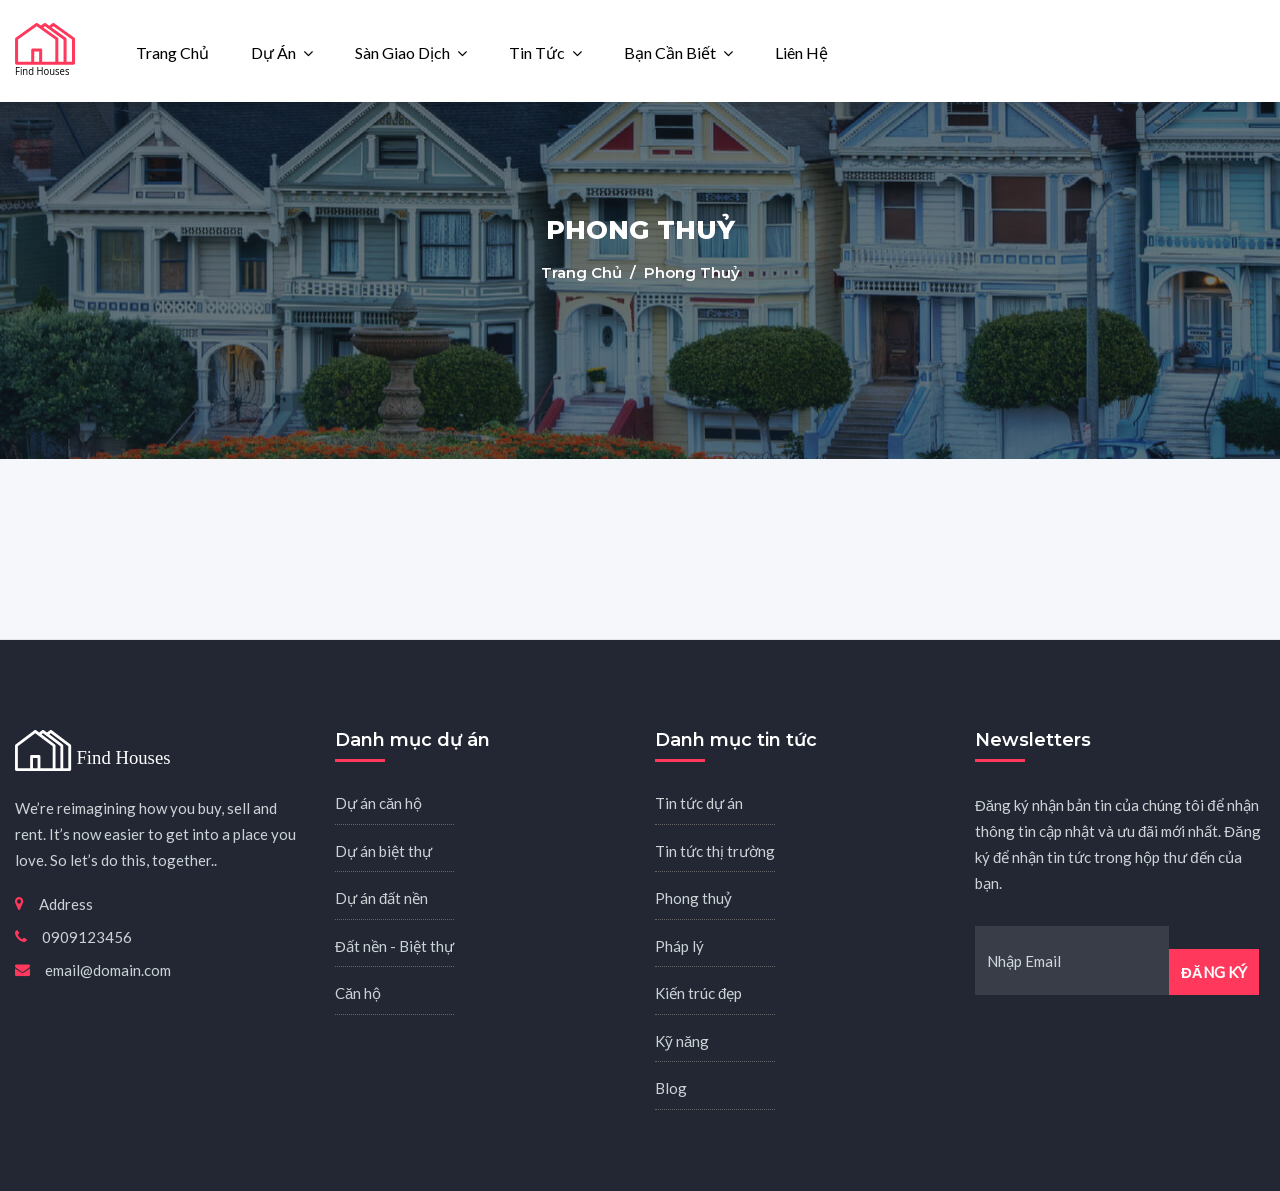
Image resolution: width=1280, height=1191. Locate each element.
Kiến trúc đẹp (698, 993)
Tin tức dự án (699, 803)
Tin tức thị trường (715, 851)
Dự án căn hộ (378, 803)
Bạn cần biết (670, 52)
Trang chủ (172, 52)
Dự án (273, 52)
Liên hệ (801, 52)
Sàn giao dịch (402, 52)
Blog (671, 1088)
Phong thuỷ (693, 898)
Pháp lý (679, 946)
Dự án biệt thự (383, 851)
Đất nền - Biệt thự (394, 946)
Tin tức (537, 52)
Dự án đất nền (381, 898)
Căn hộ (358, 993)
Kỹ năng (682, 1041)
